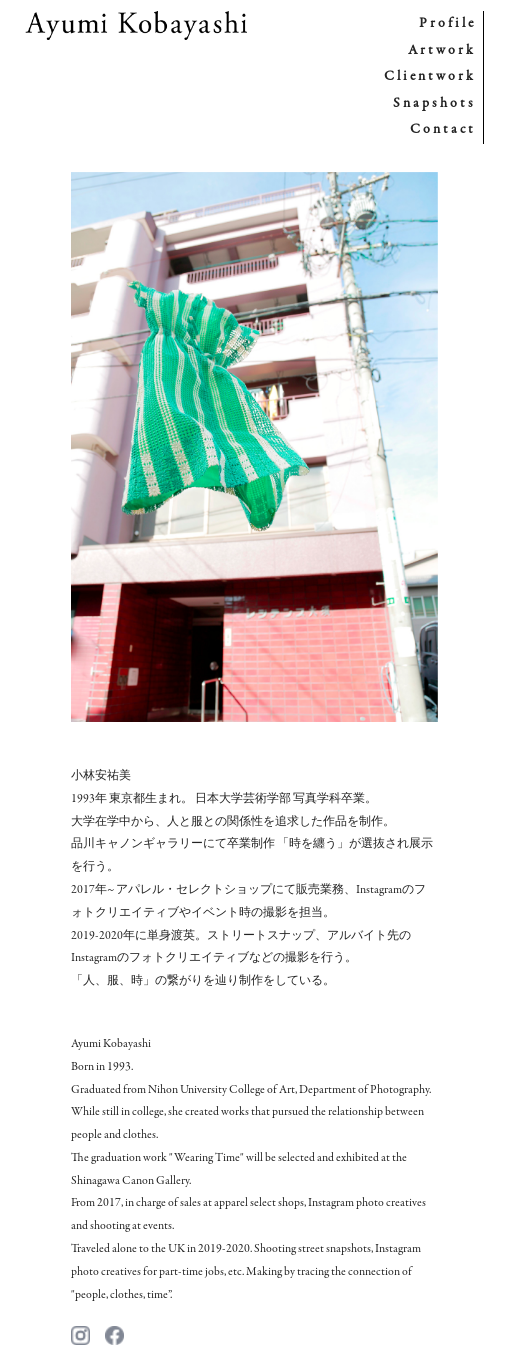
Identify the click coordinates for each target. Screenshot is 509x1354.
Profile (447, 23)
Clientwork (430, 76)
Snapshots (434, 103)
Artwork (442, 50)
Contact (443, 129)
